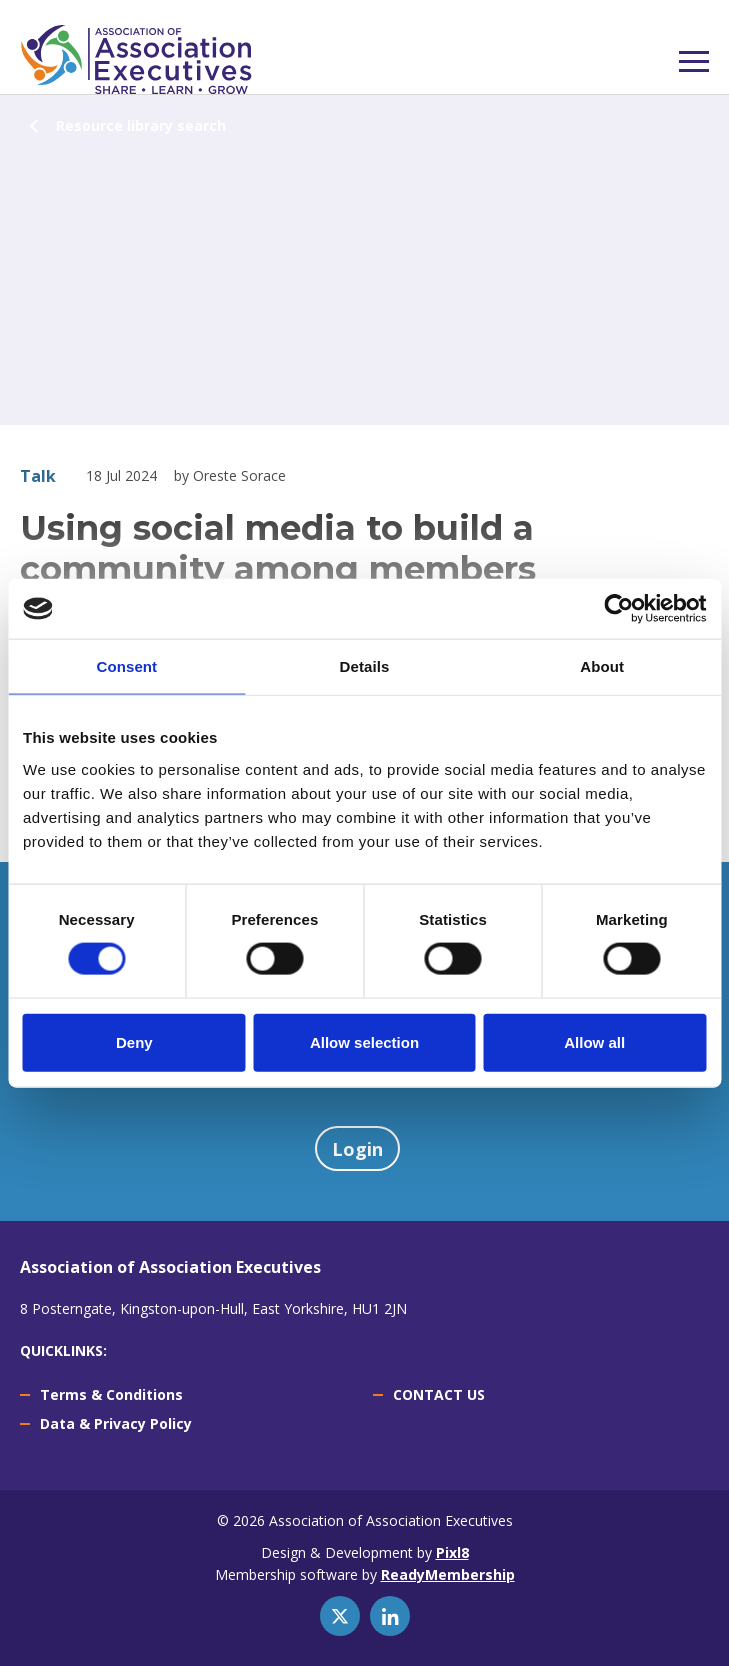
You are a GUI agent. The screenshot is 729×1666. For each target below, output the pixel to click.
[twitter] (340, 1616)
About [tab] (602, 666)
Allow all (594, 1041)
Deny (134, 1041)
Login (357, 1149)
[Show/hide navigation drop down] (694, 61)
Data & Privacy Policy (116, 1423)
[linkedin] (390, 1616)
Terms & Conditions (111, 1394)
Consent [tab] (126, 666)
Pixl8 (452, 1552)
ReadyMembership (448, 1574)
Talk (38, 476)
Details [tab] (365, 666)
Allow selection (364, 1041)
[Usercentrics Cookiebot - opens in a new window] (618, 609)
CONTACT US (439, 1394)
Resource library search (141, 125)
